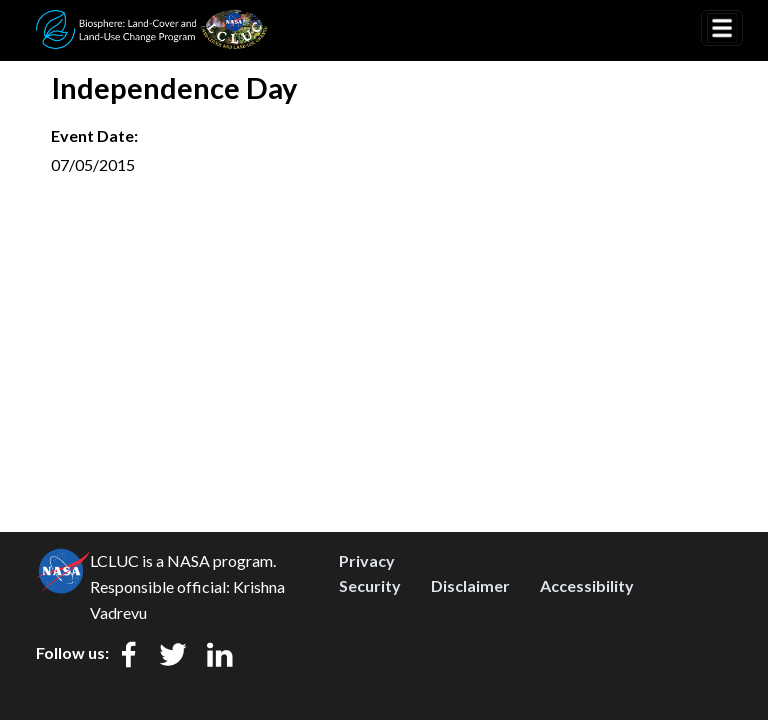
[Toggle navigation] (722, 28)
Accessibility (587, 585)
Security (370, 585)
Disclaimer (470, 585)
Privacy (367, 560)
